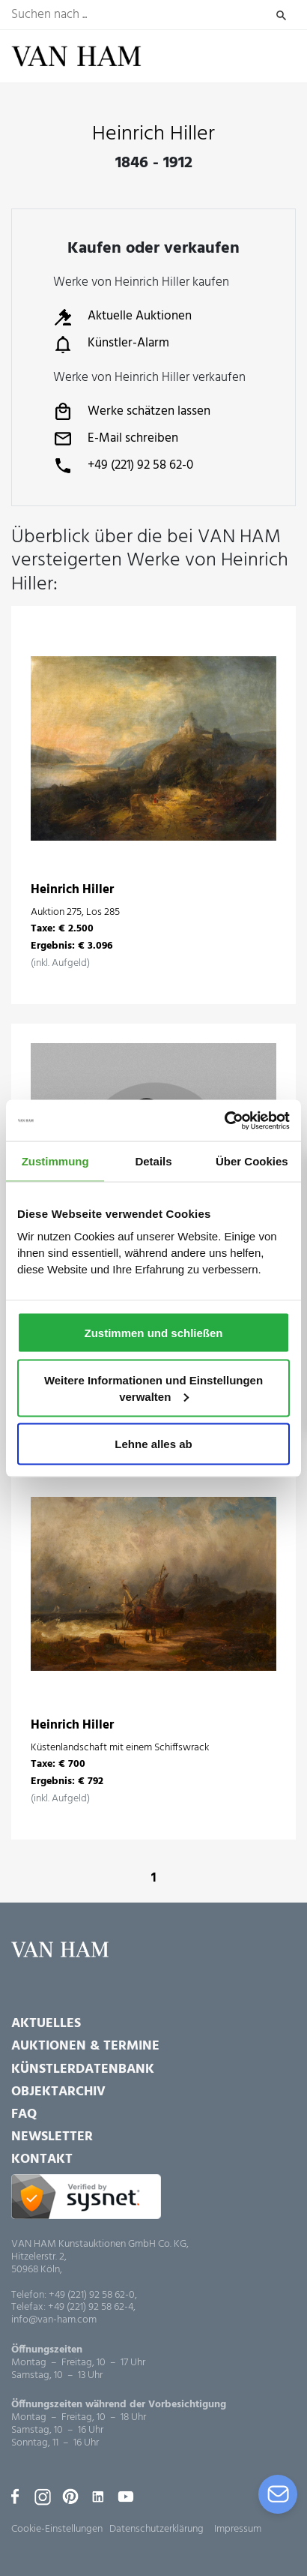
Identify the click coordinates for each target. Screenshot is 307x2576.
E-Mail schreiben (115, 438)
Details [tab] (153, 1161)
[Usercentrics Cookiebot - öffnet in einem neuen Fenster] (224, 1120)
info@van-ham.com (54, 2320)
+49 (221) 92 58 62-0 (123, 465)
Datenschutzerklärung (156, 2529)
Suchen (281, 15)
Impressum (237, 2529)
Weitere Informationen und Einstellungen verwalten (153, 1387)
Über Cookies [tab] (252, 1161)
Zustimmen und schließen (153, 1332)
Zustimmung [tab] (55, 1161)
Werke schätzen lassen (131, 411)
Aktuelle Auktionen (122, 317)
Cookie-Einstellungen (57, 2529)
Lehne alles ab (153, 1443)
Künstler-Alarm (111, 344)
